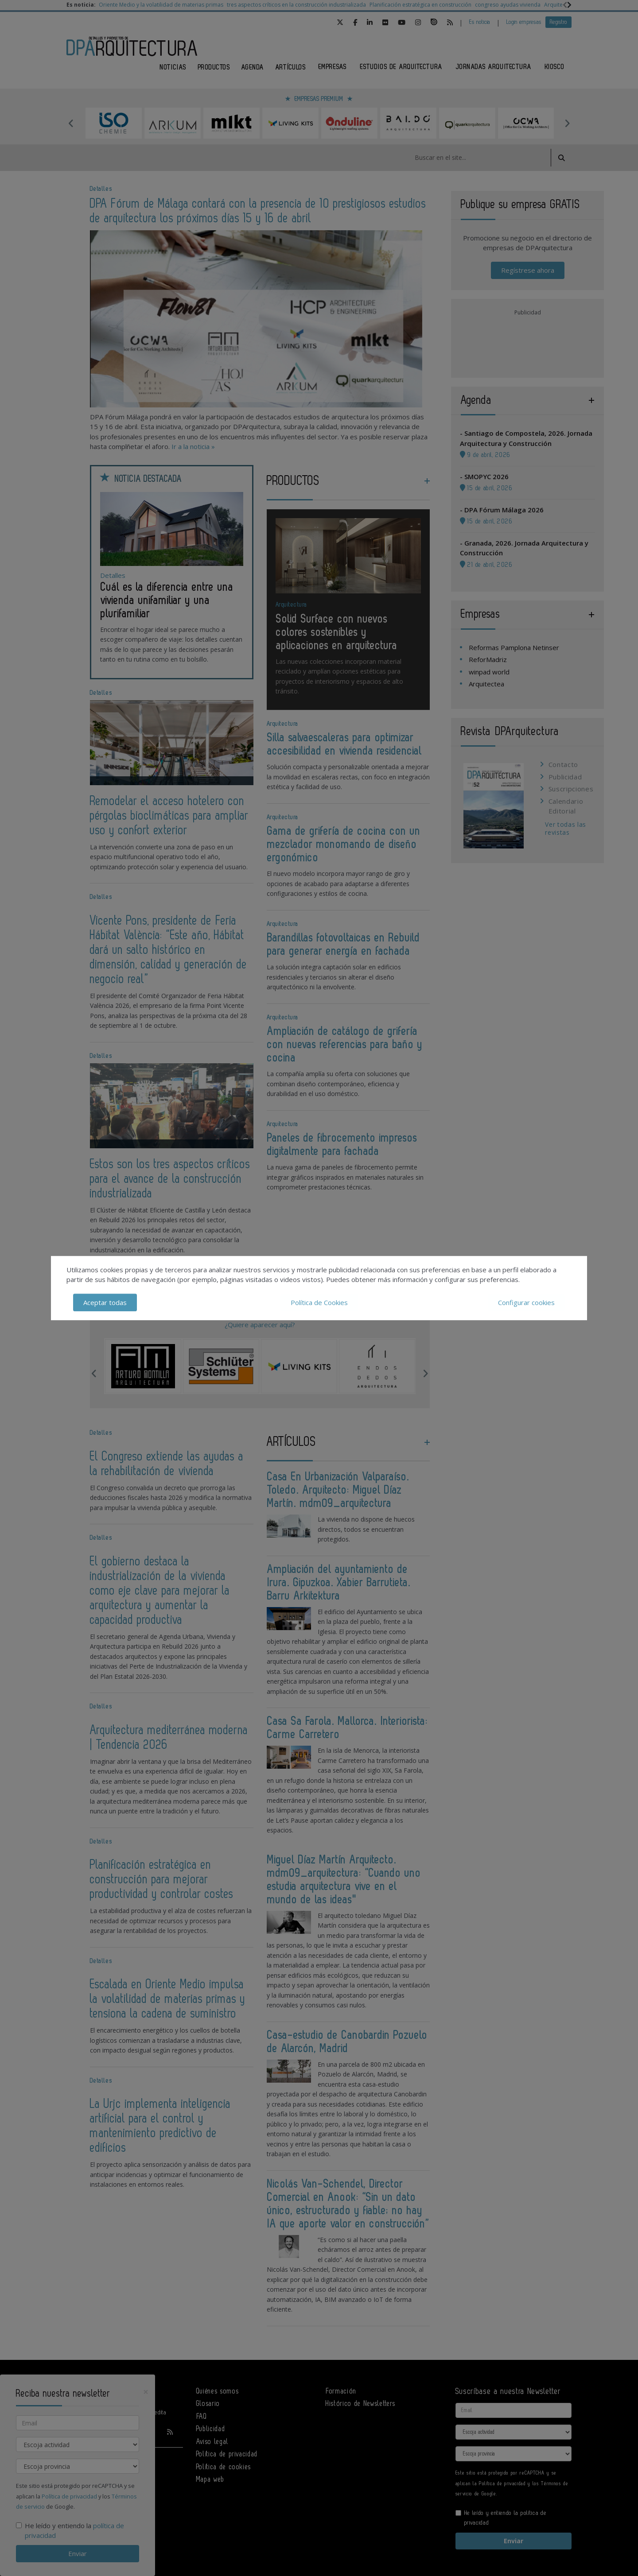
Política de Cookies (319, 1302)
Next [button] (567, 123)
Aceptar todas (105, 1302)
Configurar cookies (526, 1302)
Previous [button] (70, 123)
